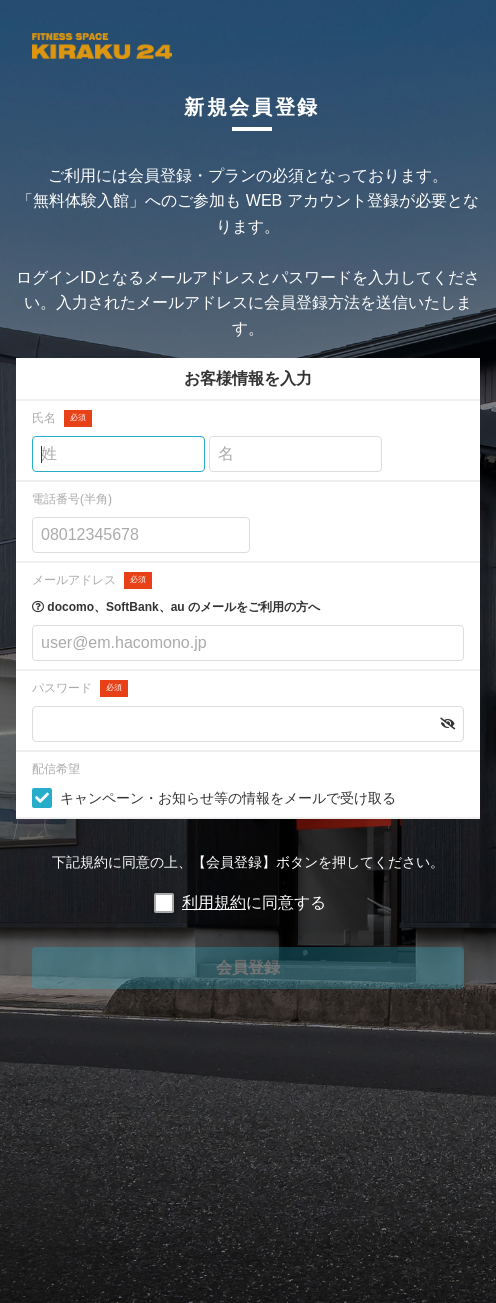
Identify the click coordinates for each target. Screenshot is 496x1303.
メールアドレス (92, 580)
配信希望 (56, 769)
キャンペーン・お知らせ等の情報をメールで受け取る (228, 798)
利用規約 (214, 902)
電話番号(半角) (72, 499)
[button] (447, 724)
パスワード (80, 688)
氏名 (62, 418)
